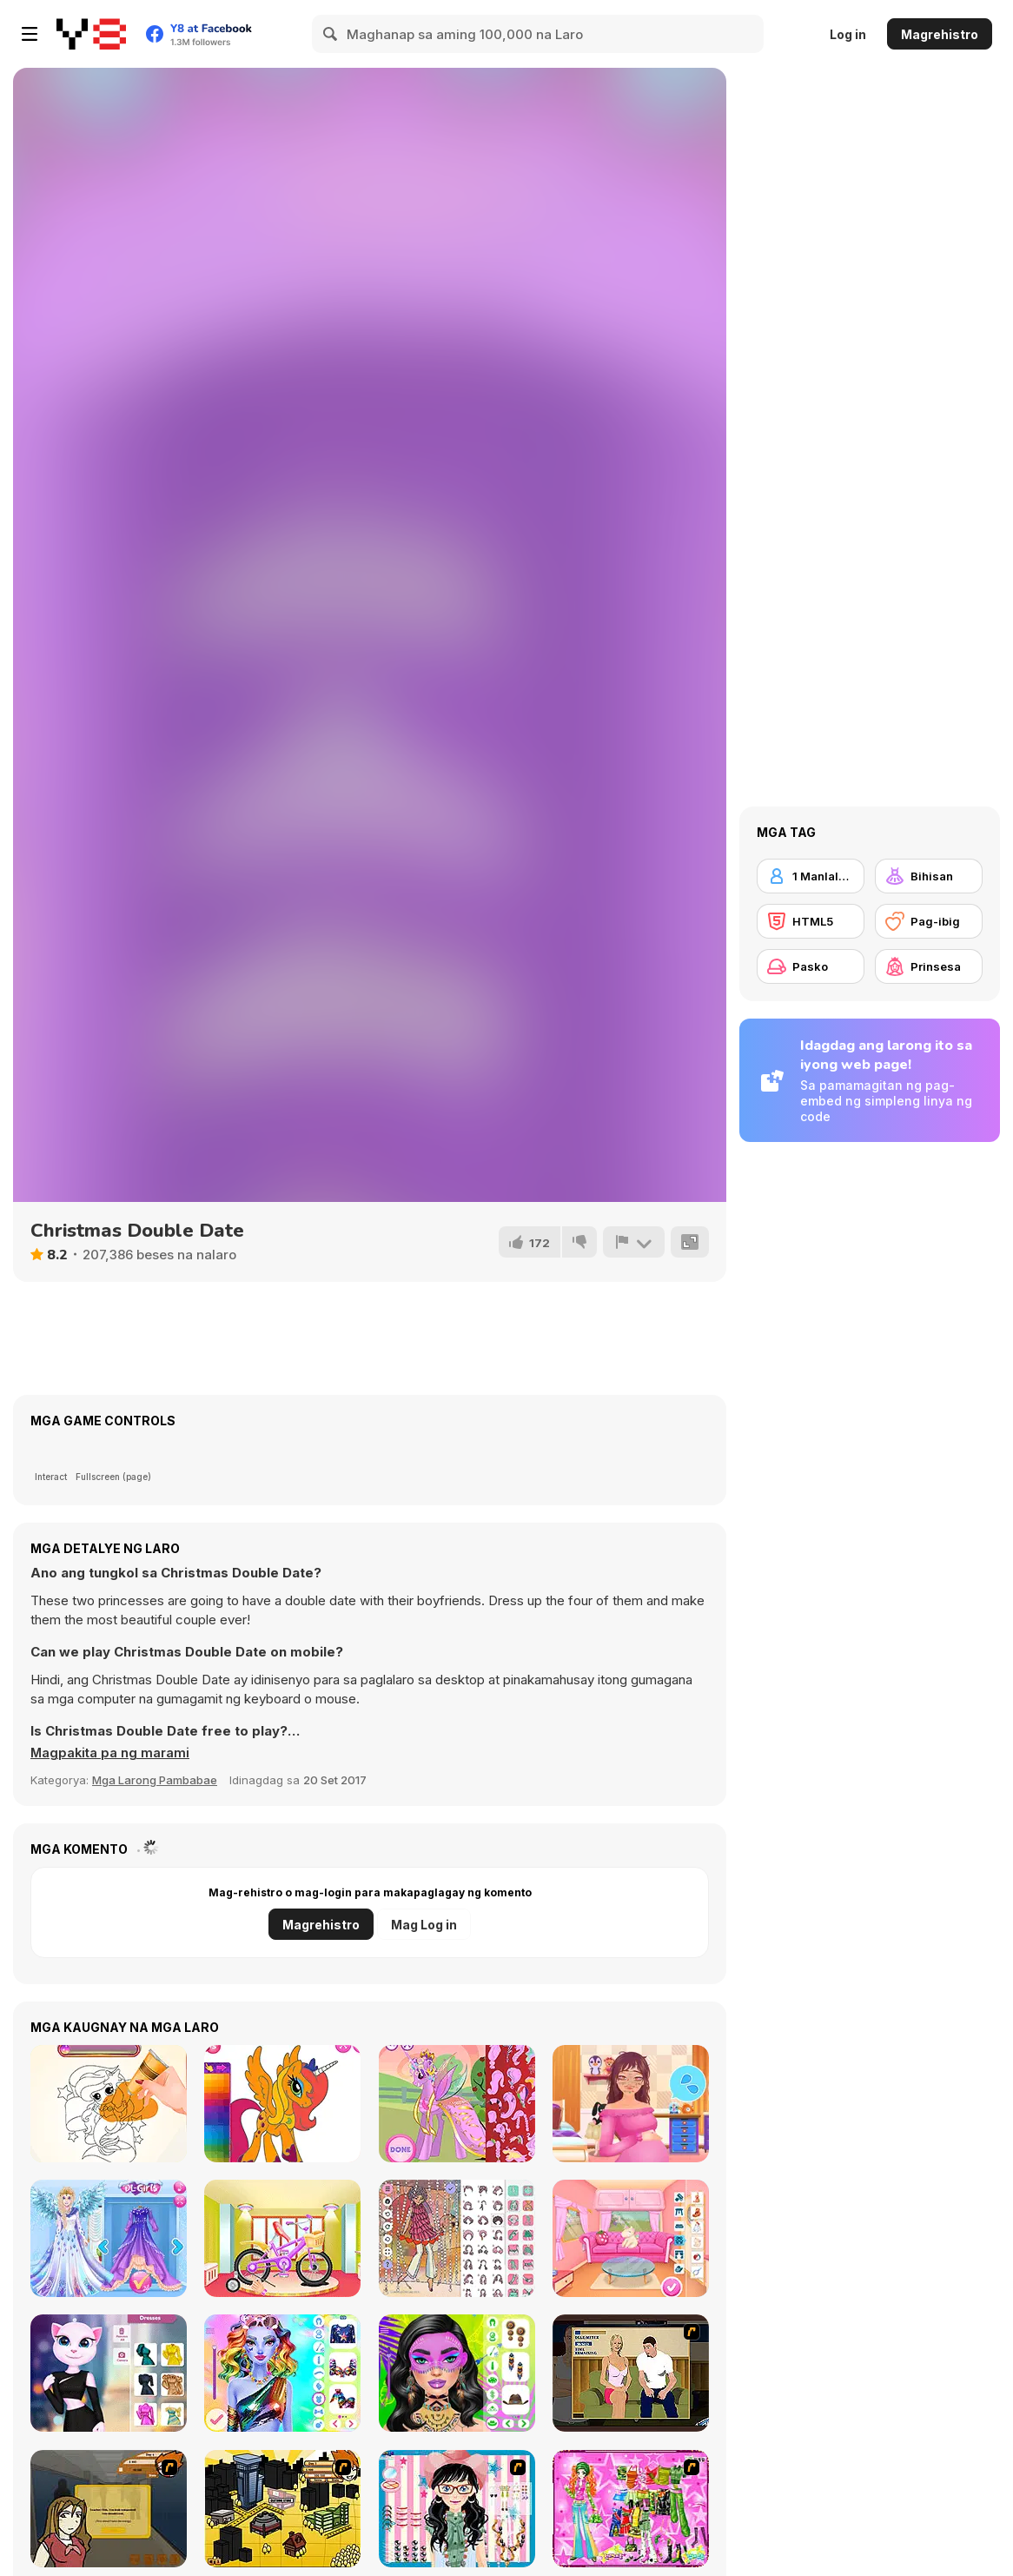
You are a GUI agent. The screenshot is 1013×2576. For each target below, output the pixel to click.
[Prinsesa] (929, 966)
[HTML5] (810, 921)
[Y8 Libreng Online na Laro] (91, 34)
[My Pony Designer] (457, 2103)
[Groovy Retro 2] (457, 2238)
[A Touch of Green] (631, 2508)
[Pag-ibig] (929, 921)
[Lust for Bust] (631, 2373)
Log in (848, 34)
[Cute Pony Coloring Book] (282, 2103)
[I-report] (633, 1242)
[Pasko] (810, 966)
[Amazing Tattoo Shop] (108, 2103)
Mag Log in (424, 1924)
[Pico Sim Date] (108, 2508)
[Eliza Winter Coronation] (108, 2238)
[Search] (331, 34)
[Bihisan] (929, 876)
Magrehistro (939, 34)
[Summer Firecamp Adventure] (631, 2238)
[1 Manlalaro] (810, 876)
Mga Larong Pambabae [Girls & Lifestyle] (154, 1780)
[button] (110, 1753)
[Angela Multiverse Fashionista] (108, 2373)
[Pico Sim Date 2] (282, 2508)
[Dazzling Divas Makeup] (282, 2373)
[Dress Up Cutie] (457, 2508)
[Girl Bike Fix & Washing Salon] (282, 2238)
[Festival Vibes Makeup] (457, 2373)
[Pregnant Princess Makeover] (631, 2103)
